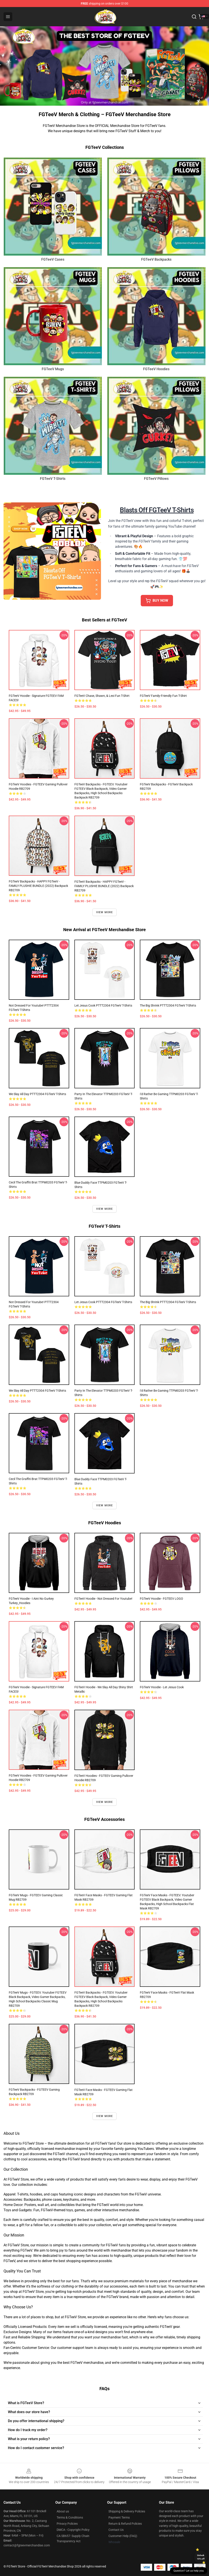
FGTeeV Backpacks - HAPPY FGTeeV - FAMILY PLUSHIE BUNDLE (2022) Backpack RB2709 (38, 886)
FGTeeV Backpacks (156, 259)
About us (63, 2511)
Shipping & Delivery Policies (126, 2511)
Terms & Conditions (70, 2517)
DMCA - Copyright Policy (73, 2530)
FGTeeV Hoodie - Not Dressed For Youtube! (103, 1598)
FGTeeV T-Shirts (52, 479)
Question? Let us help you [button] (188, 2570)
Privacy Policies (67, 2523)
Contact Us (116, 2530)
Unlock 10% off (201, 2557)
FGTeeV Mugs (53, 369)
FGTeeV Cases (52, 259)
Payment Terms (119, 2517)
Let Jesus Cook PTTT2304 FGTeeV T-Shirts (103, 1005)
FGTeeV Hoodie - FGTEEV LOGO (161, 1598)
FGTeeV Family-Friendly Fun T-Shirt (163, 695)
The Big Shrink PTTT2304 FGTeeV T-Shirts (168, 1005)
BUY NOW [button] (157, 600)
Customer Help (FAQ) (122, 2536)
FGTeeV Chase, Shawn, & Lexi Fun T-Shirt (102, 695)
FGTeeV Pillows (156, 479)
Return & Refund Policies (125, 2523)
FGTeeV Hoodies (156, 369)
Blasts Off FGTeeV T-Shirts (157, 510)
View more (104, 912)
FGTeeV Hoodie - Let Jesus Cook (162, 1687)
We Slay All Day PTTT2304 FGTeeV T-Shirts (37, 1094)
